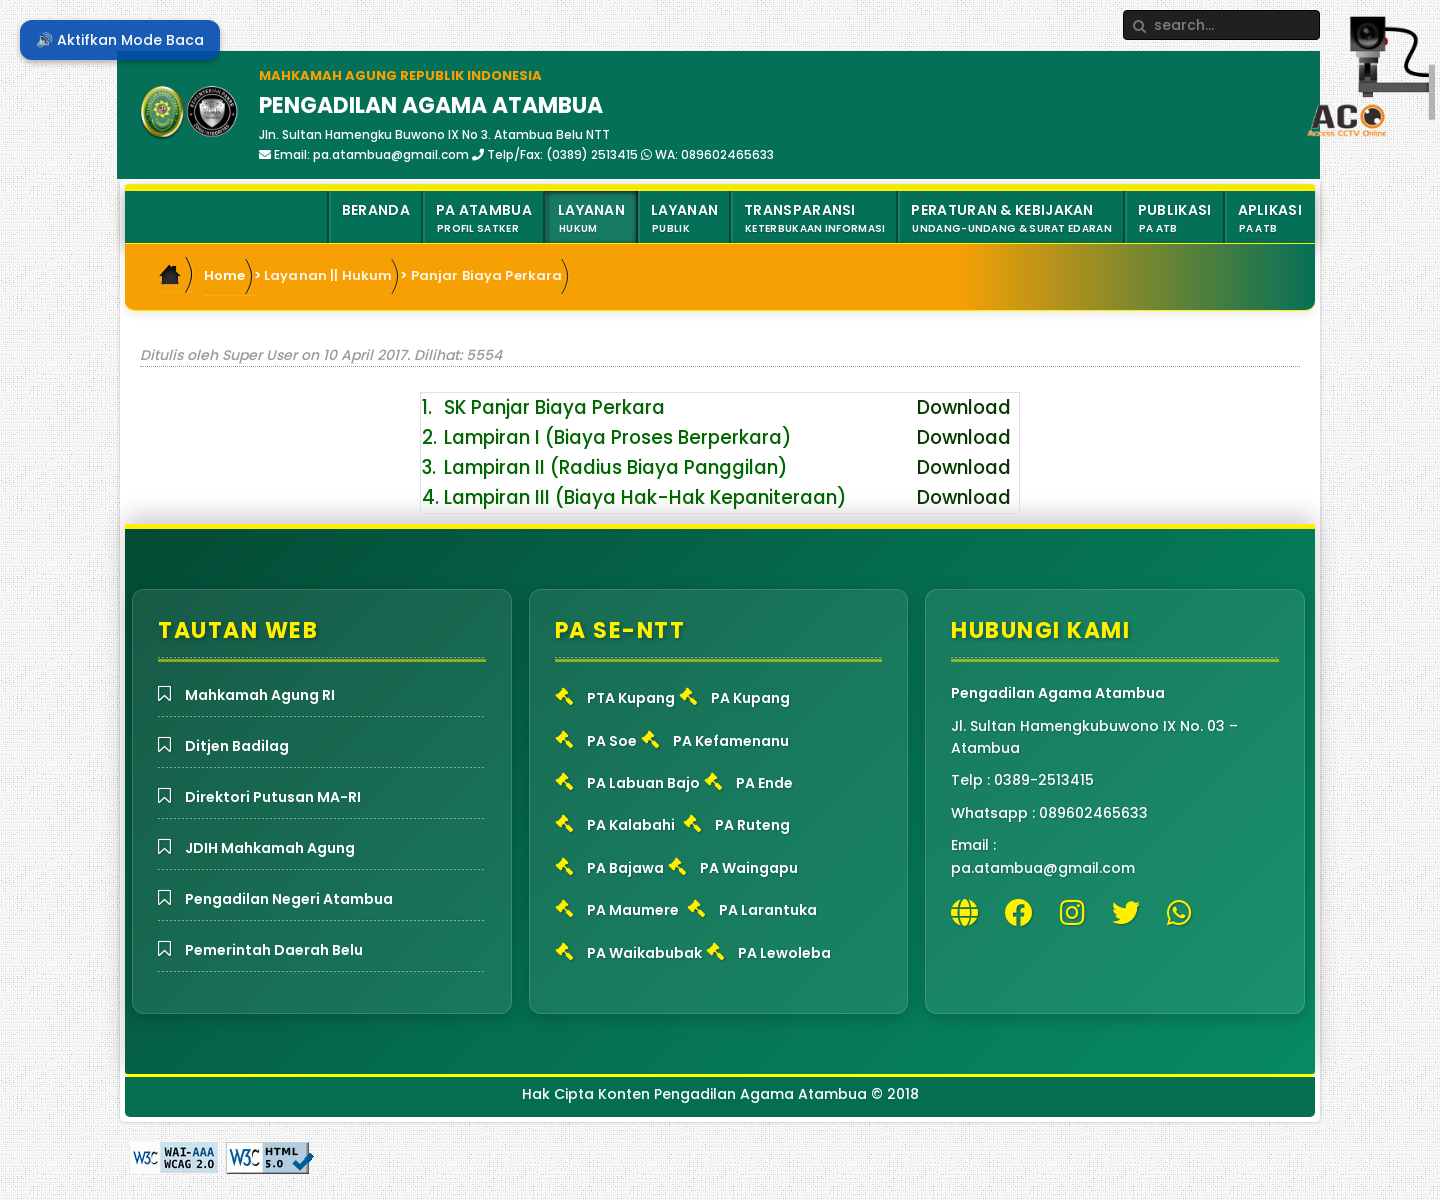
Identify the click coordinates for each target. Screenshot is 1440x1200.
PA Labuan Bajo (643, 783)
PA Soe (612, 741)
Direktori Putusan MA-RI (273, 797)
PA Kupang (750, 698)
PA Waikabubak (644, 953)
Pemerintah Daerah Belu (274, 950)
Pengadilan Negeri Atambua (289, 899)
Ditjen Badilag (237, 746)
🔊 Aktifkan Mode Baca (120, 40)
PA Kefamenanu (731, 741)
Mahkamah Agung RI (260, 695)
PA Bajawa (625, 868)
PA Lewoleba (784, 953)
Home (225, 275)
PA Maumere (633, 910)
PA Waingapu (749, 868)
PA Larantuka (768, 910)
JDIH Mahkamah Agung (270, 848)
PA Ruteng (752, 825)
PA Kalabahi (631, 825)
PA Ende (764, 783)
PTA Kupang (631, 698)
